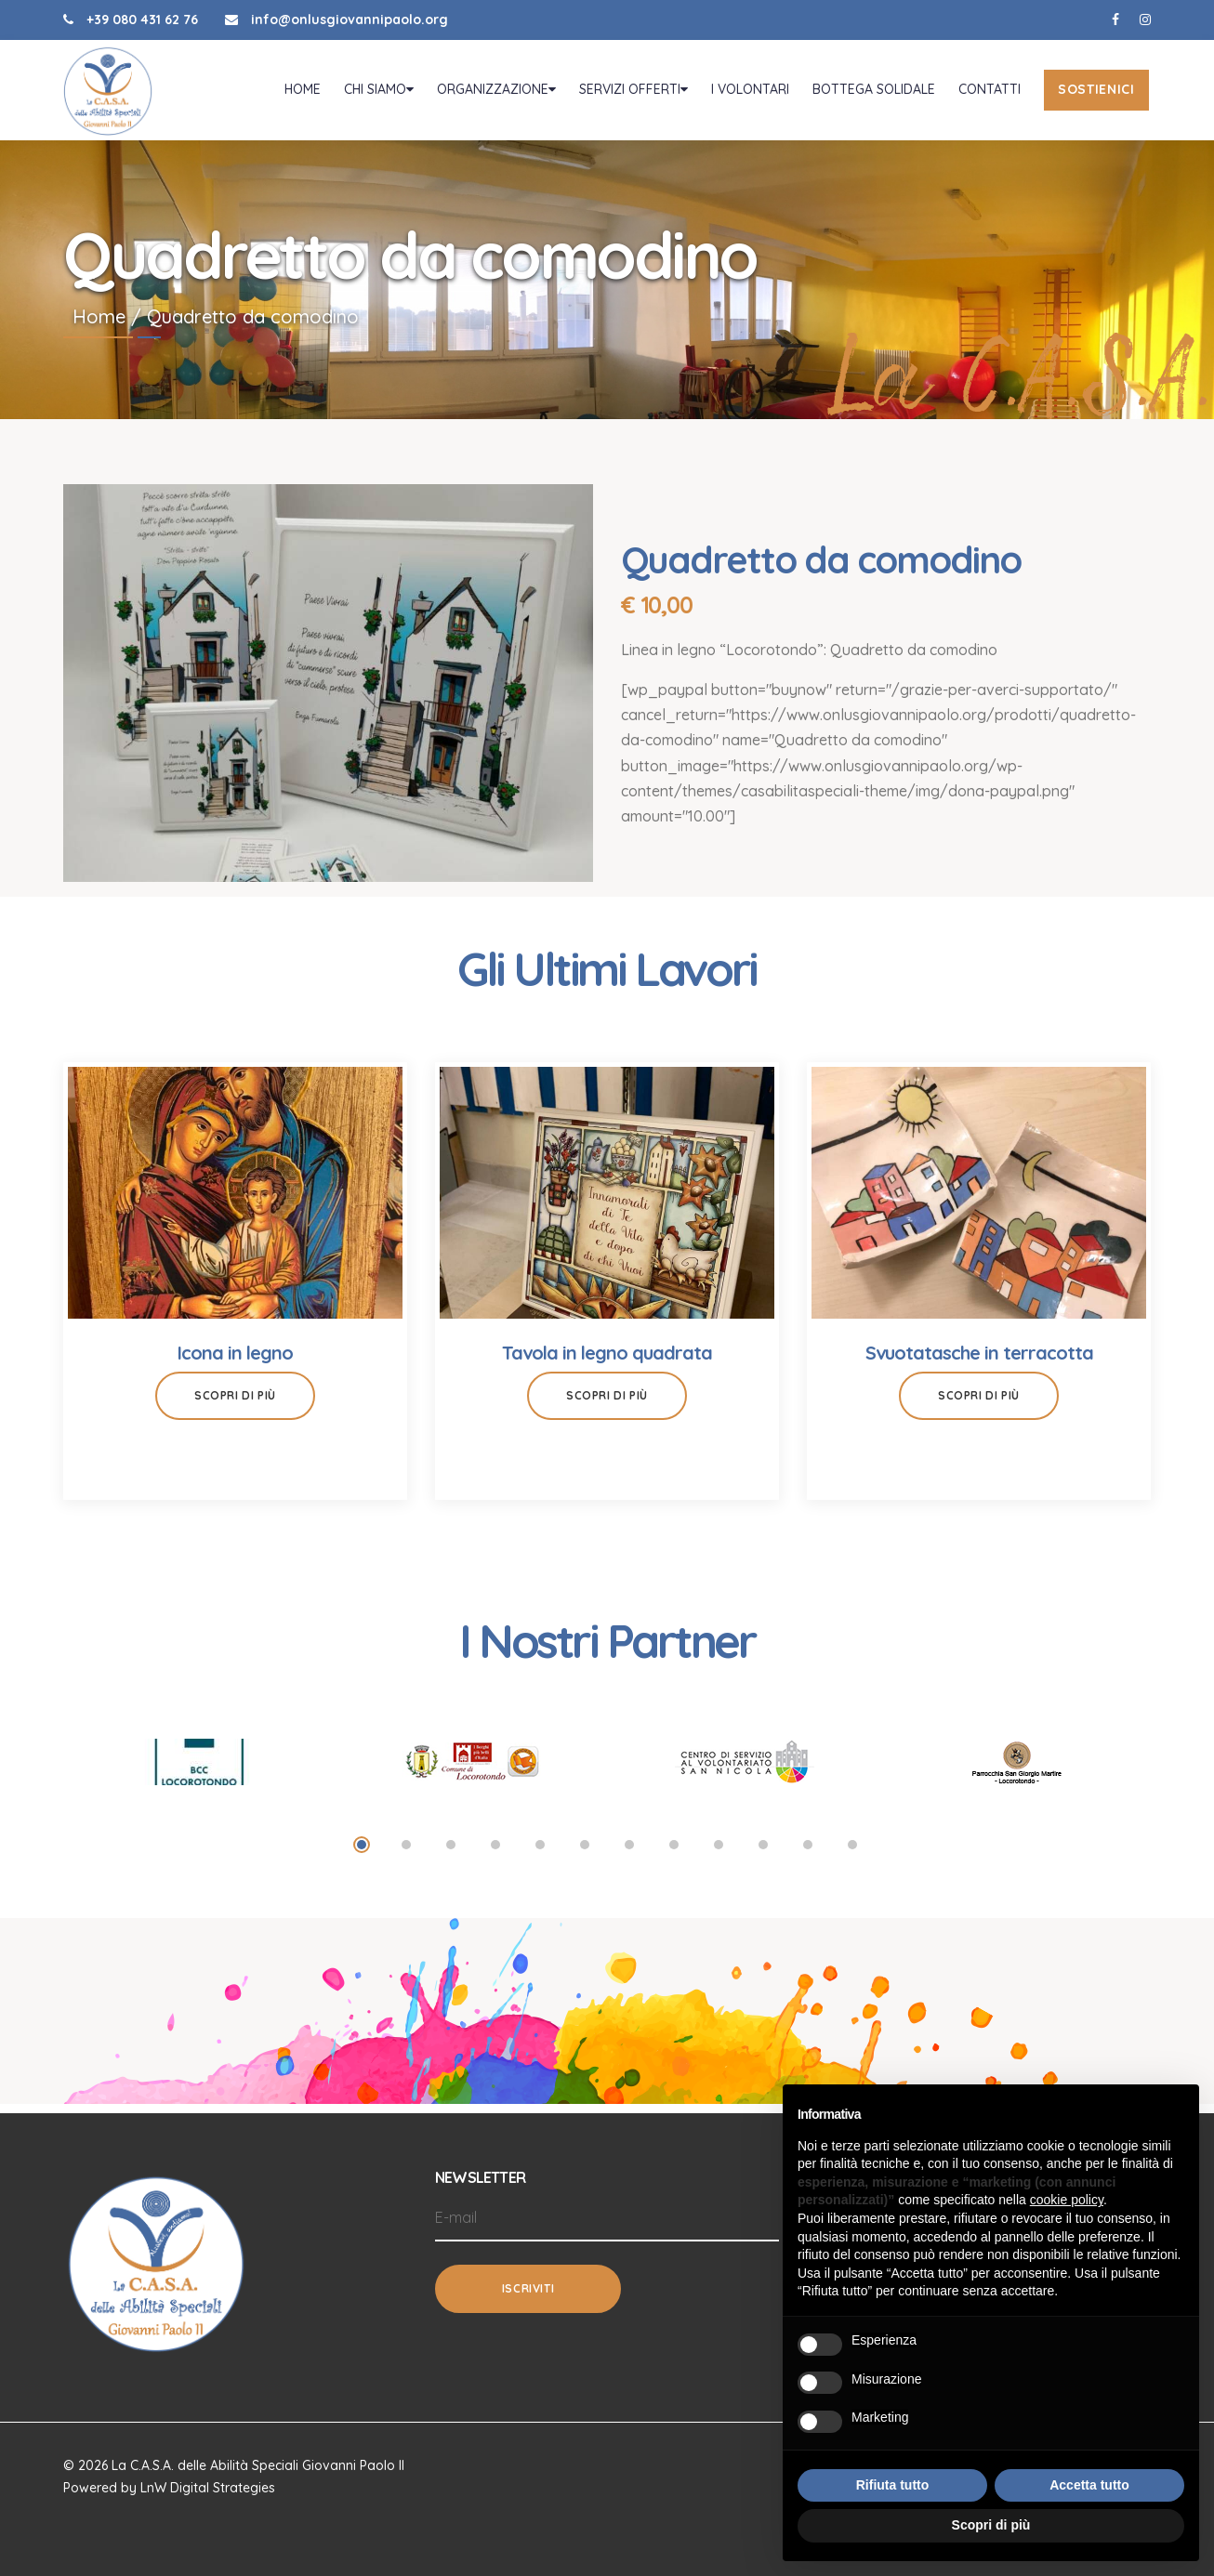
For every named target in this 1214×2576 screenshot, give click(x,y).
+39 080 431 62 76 (130, 19)
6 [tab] (584, 1853)
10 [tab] (763, 1853)
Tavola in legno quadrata (607, 1361)
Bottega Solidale (872, 93)
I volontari (748, 93)
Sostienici (1094, 93)
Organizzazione (494, 93)
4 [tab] (495, 1853)
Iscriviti (528, 2288)
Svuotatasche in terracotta (979, 1361)
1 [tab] (361, 1853)
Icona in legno (235, 1361)
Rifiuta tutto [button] (893, 2484)
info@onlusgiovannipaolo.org (336, 19)
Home (301, 93)
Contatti (988, 93)
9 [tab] (718, 1853)
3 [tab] (450, 1853)
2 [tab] (406, 1853)
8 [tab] (674, 1853)
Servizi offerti (631, 93)
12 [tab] (852, 1853)
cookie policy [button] (1066, 2199)
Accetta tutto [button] (1089, 2484)
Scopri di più (235, 1404)
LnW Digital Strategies (207, 2487)
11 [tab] (807, 1853)
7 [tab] (629, 1853)
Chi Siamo (377, 93)
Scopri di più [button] (991, 2524)
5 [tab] (540, 1853)
